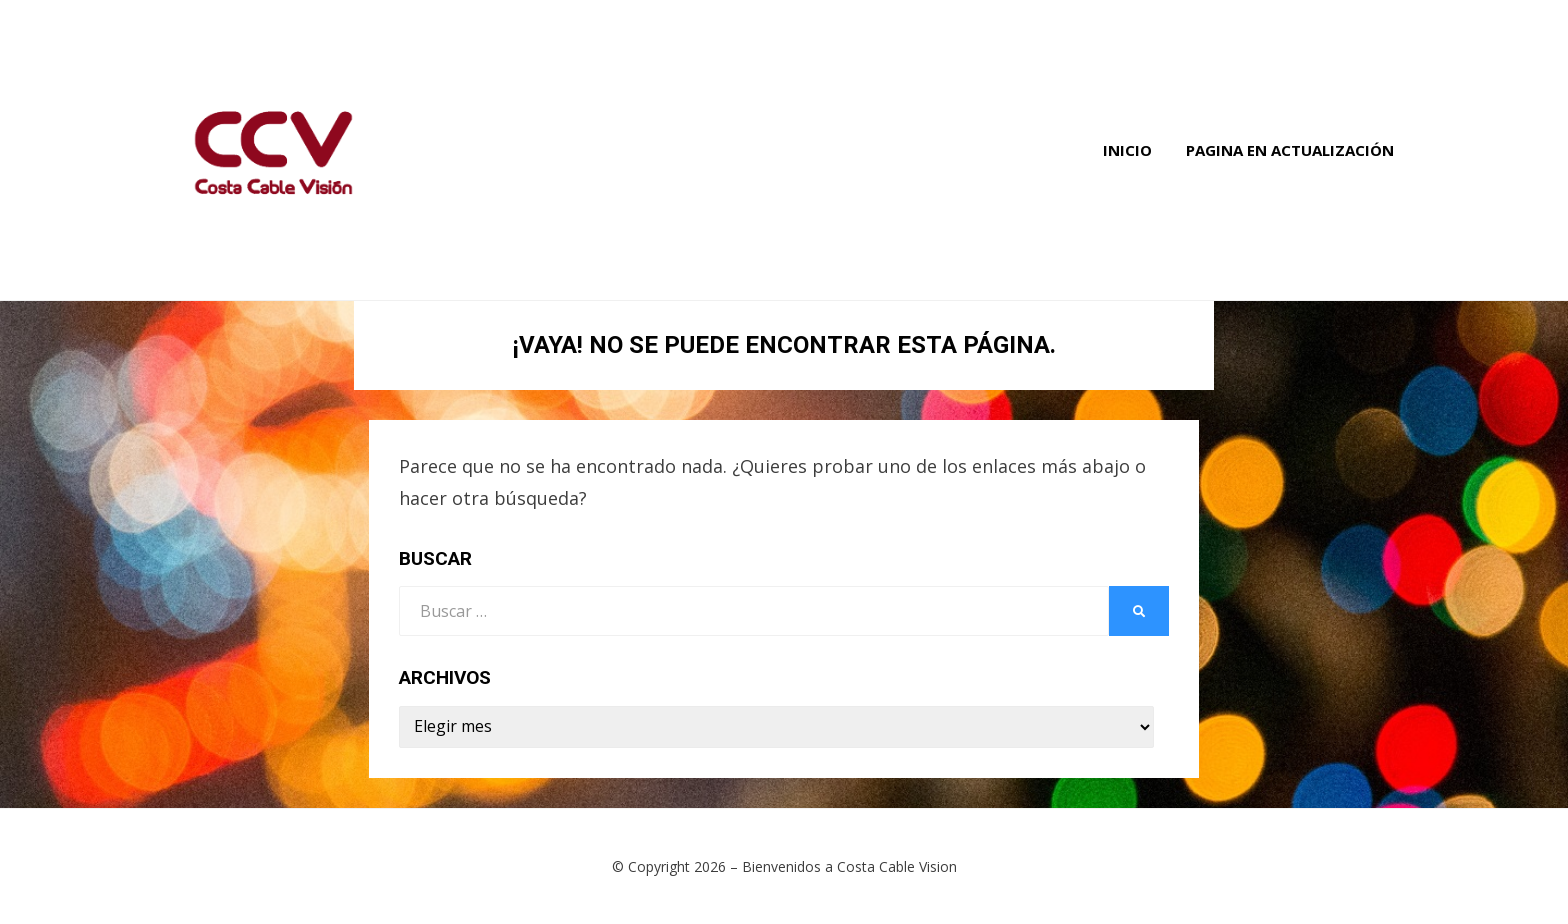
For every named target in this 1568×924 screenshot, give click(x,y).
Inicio (1127, 150)
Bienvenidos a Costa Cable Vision (849, 866)
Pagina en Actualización (1290, 150)
